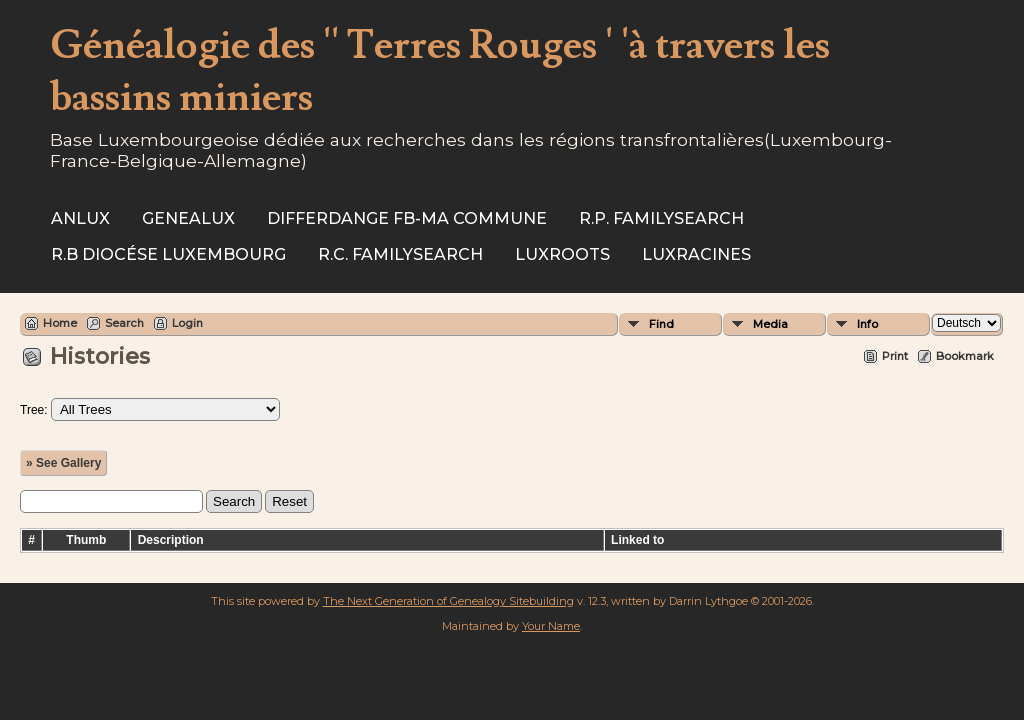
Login (187, 323)
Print (895, 356)
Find (661, 324)
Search (124, 323)
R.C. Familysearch (400, 254)
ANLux (80, 218)
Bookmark (965, 356)
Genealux (188, 218)
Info (867, 324)
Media (770, 324)
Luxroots (562, 254)
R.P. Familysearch (661, 218)
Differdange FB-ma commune (407, 218)
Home (60, 323)
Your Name (551, 626)
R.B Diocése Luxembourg (168, 254)
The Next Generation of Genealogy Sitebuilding (448, 601)
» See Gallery (63, 463)
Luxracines (696, 254)
